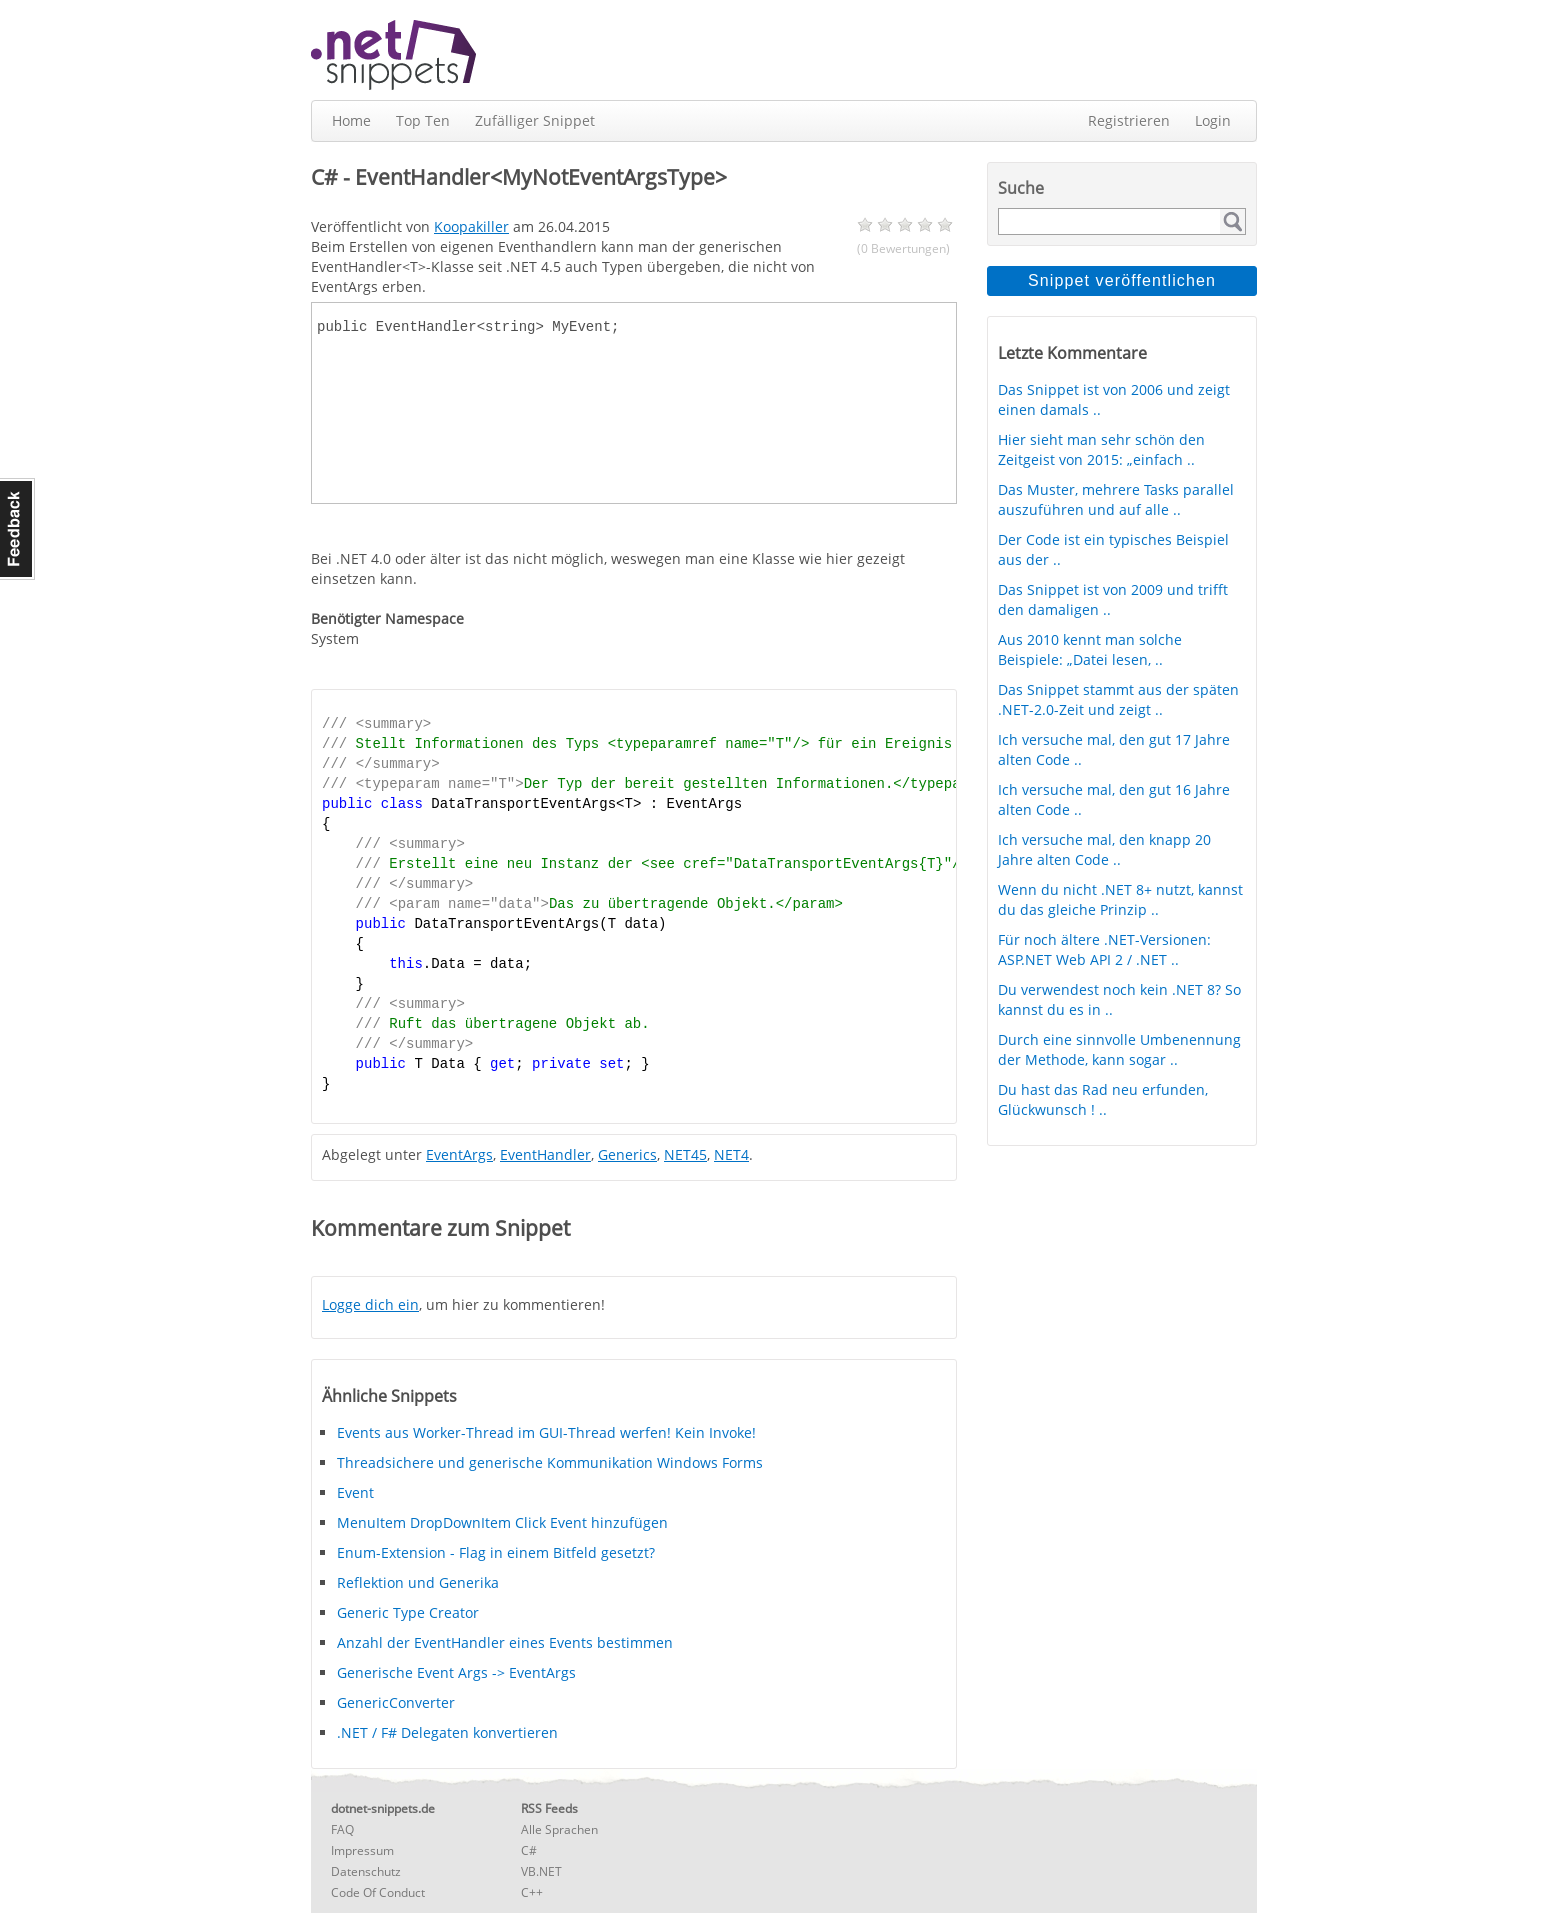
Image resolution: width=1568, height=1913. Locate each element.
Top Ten (423, 120)
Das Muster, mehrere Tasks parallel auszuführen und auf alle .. (1116, 499)
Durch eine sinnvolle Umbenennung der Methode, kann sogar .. (1119, 1049)
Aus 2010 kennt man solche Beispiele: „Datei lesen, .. (1090, 649)
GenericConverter (396, 1702)
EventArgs (459, 1154)
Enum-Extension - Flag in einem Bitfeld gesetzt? (496, 1552)
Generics (627, 1154)
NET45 (685, 1154)
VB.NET (541, 1871)
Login (1213, 120)
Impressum (362, 1850)
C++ (532, 1892)
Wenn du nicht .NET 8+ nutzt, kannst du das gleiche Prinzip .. (1120, 899)
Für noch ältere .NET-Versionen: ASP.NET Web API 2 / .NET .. (1104, 949)
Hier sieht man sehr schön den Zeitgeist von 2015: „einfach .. (1101, 449)
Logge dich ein (370, 1304)
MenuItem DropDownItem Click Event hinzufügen (502, 1522)
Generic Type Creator (408, 1612)
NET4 (731, 1154)
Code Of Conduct (378, 1892)
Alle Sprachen (559, 1829)
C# (529, 1850)
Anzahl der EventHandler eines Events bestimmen (505, 1642)
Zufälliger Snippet (535, 120)
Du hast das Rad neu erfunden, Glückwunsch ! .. (1103, 1099)
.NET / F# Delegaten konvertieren (447, 1732)
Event (355, 1492)
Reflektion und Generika (418, 1582)
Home (351, 120)
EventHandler (545, 1154)
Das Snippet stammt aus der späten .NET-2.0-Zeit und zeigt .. (1118, 699)
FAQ (342, 1829)
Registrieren (1129, 120)
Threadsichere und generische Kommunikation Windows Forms (550, 1462)
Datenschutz (366, 1871)
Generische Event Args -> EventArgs (456, 1672)
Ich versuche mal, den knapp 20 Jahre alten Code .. (1104, 849)
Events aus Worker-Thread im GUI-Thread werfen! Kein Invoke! (546, 1432)
